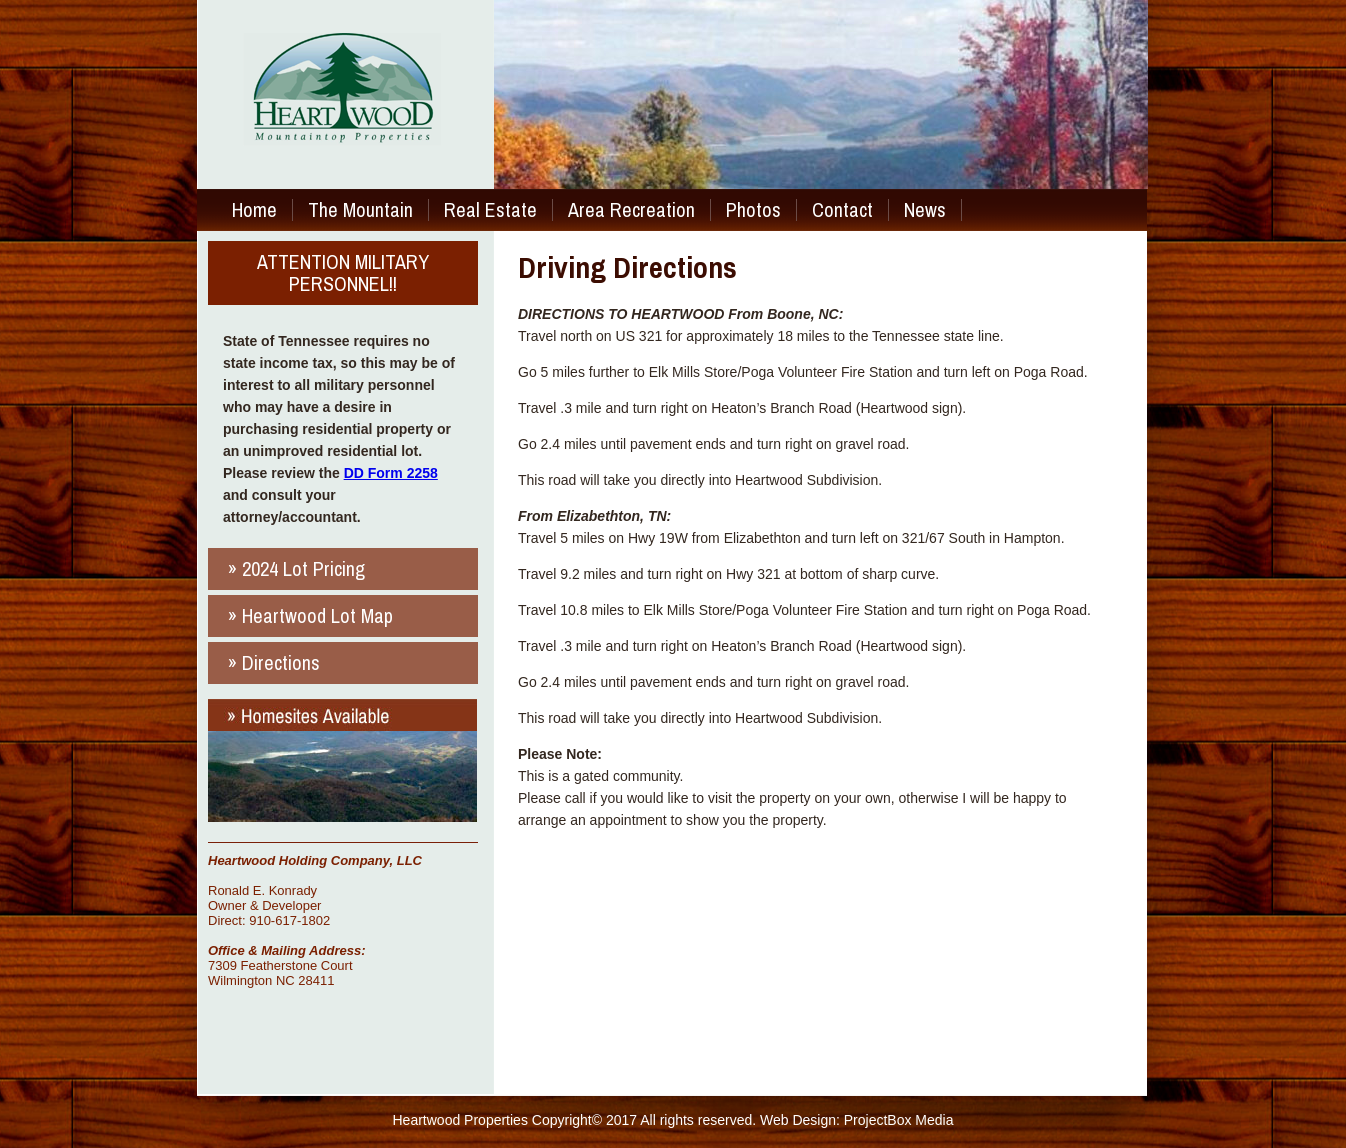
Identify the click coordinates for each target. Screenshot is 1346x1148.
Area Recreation (631, 210)
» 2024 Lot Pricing (296, 568)
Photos (753, 210)
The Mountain (360, 210)
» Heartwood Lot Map (310, 615)
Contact (842, 210)
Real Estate (490, 210)
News (925, 210)
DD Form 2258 (391, 473)
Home (254, 210)
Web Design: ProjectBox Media (857, 1120)
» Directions (274, 662)
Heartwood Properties (460, 1120)
